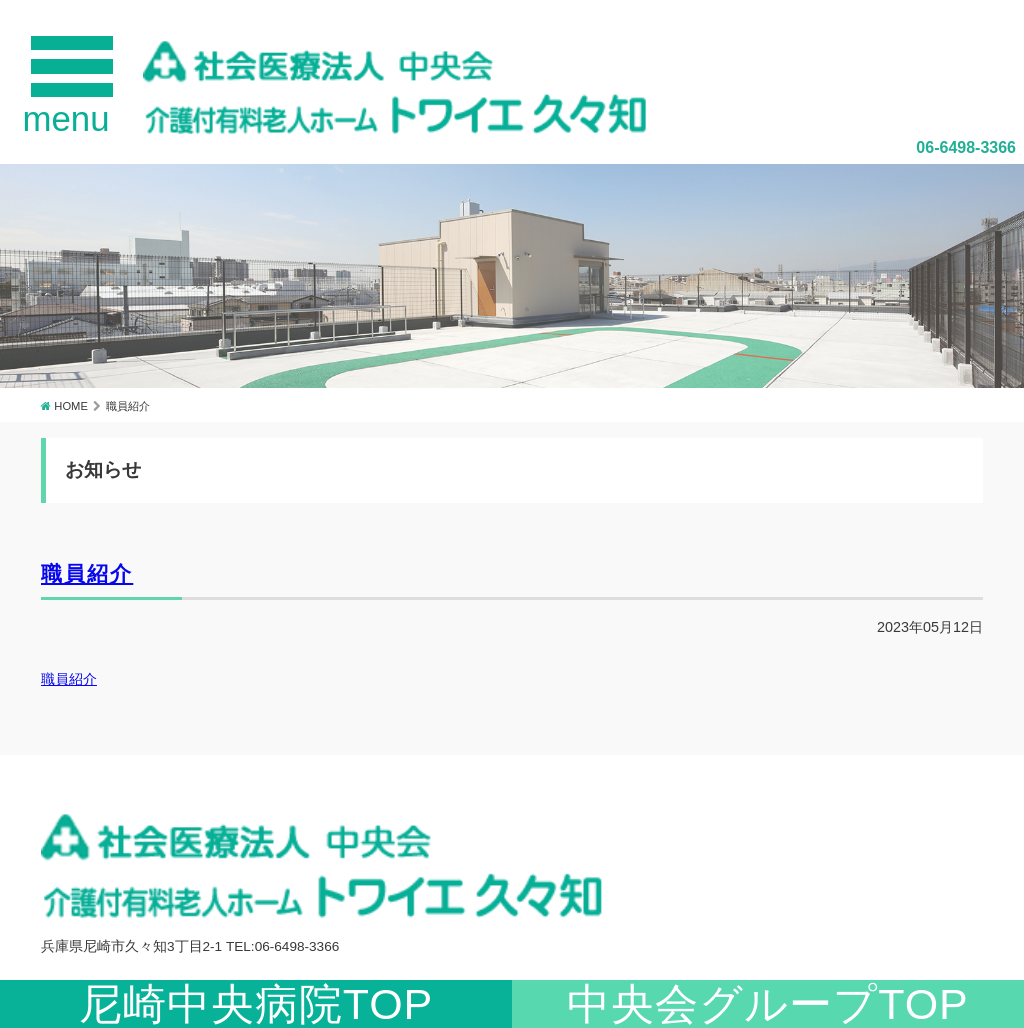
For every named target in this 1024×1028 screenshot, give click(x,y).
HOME (71, 406)
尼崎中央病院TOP (256, 1004)
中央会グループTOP (768, 1004)
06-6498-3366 (966, 147)
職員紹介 (87, 573)
